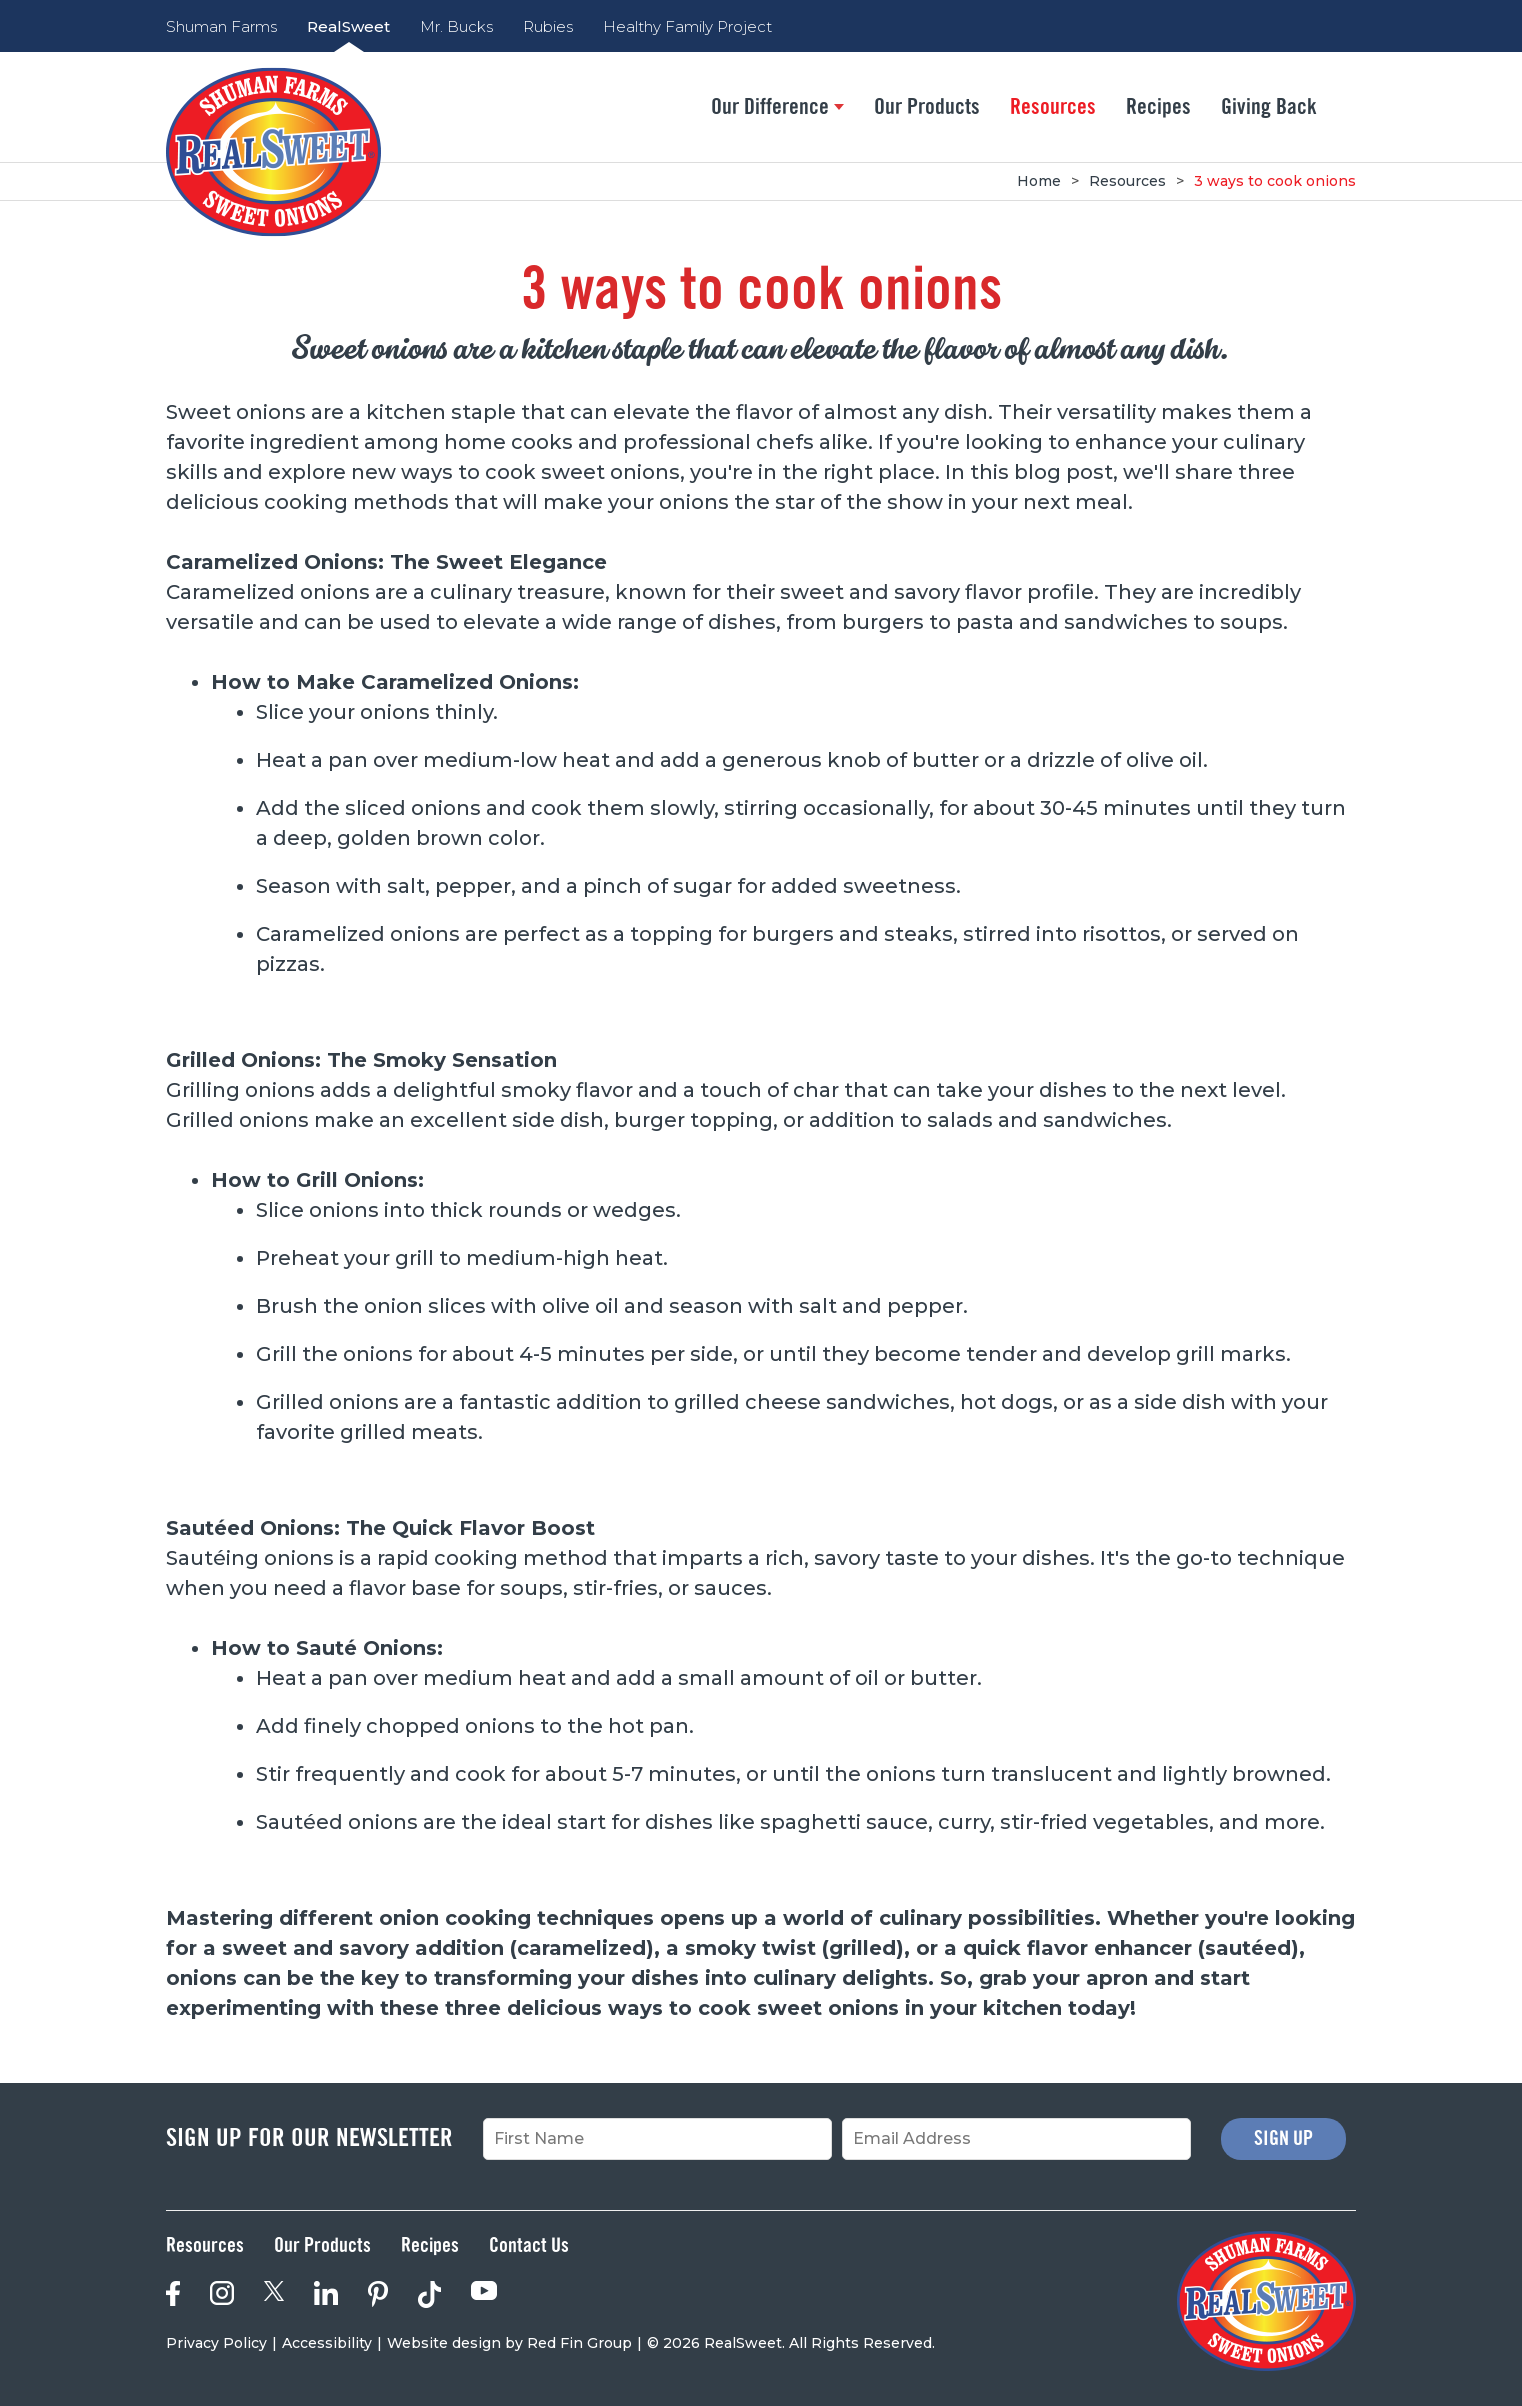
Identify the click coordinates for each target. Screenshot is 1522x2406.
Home (1039, 181)
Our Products (927, 107)
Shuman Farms (221, 26)
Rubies (548, 26)
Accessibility (327, 2343)
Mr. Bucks (456, 26)
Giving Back (1269, 107)
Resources (1053, 107)
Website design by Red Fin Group (509, 2343)
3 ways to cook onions (1275, 181)
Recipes (1158, 107)
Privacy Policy (216, 2343)
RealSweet (348, 26)
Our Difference (777, 107)
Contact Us (529, 2246)
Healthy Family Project (687, 26)
